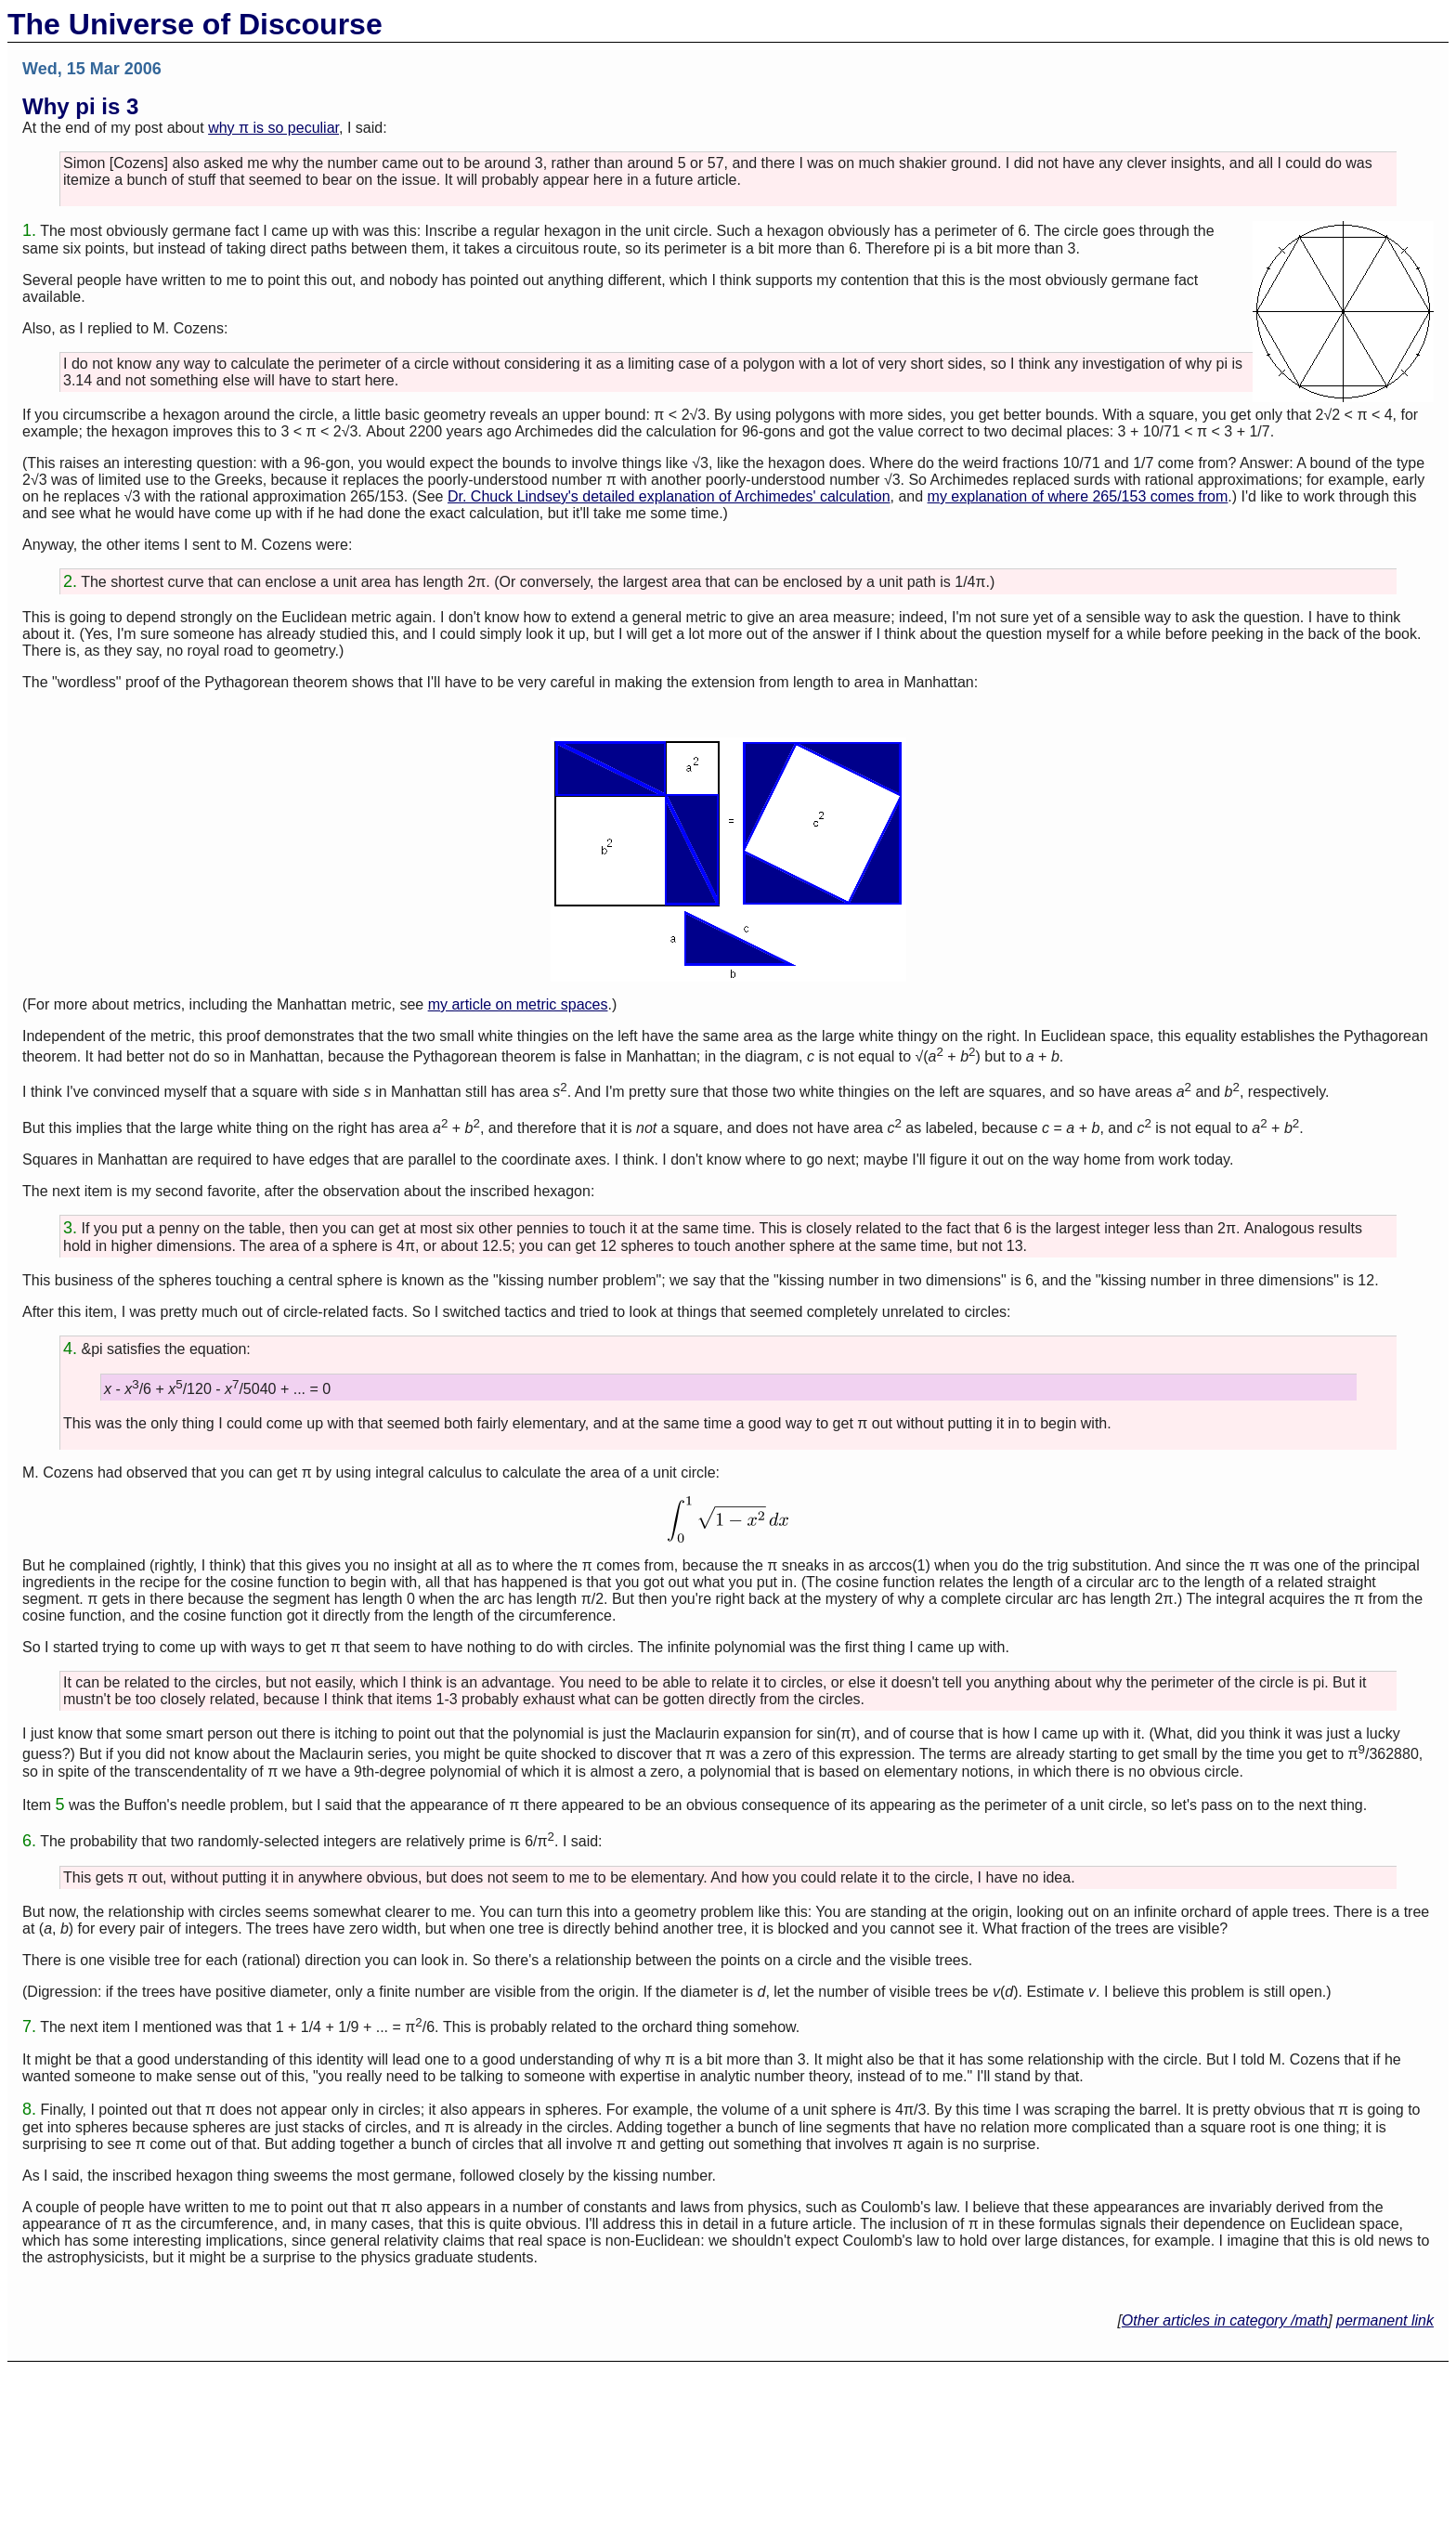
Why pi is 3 (80, 106)
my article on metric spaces (518, 1004)
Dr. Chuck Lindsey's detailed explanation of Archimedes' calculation (669, 496)
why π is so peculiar (273, 128)
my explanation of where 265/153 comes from (1078, 496)
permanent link (1385, 2320)
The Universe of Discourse (195, 24)
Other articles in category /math (1225, 2320)
